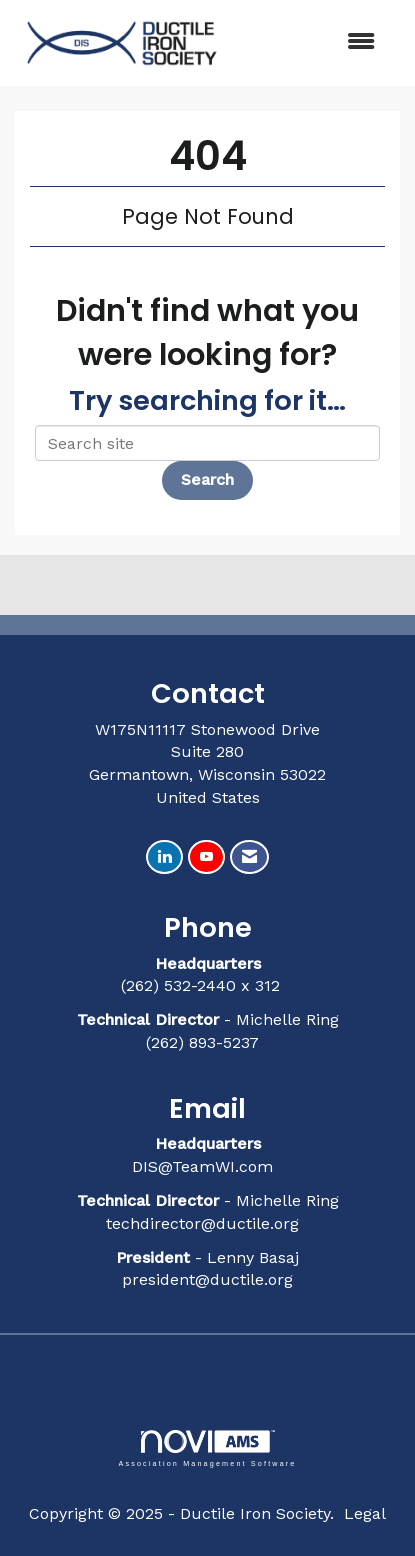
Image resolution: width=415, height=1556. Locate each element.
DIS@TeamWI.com (205, 1166)
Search (207, 479)
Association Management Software (207, 1448)
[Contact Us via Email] (249, 857)
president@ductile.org (207, 1279)
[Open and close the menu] (312, 42)
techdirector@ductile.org (202, 1223)
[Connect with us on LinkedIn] (164, 857)
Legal (365, 1513)
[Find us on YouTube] (206, 857)
